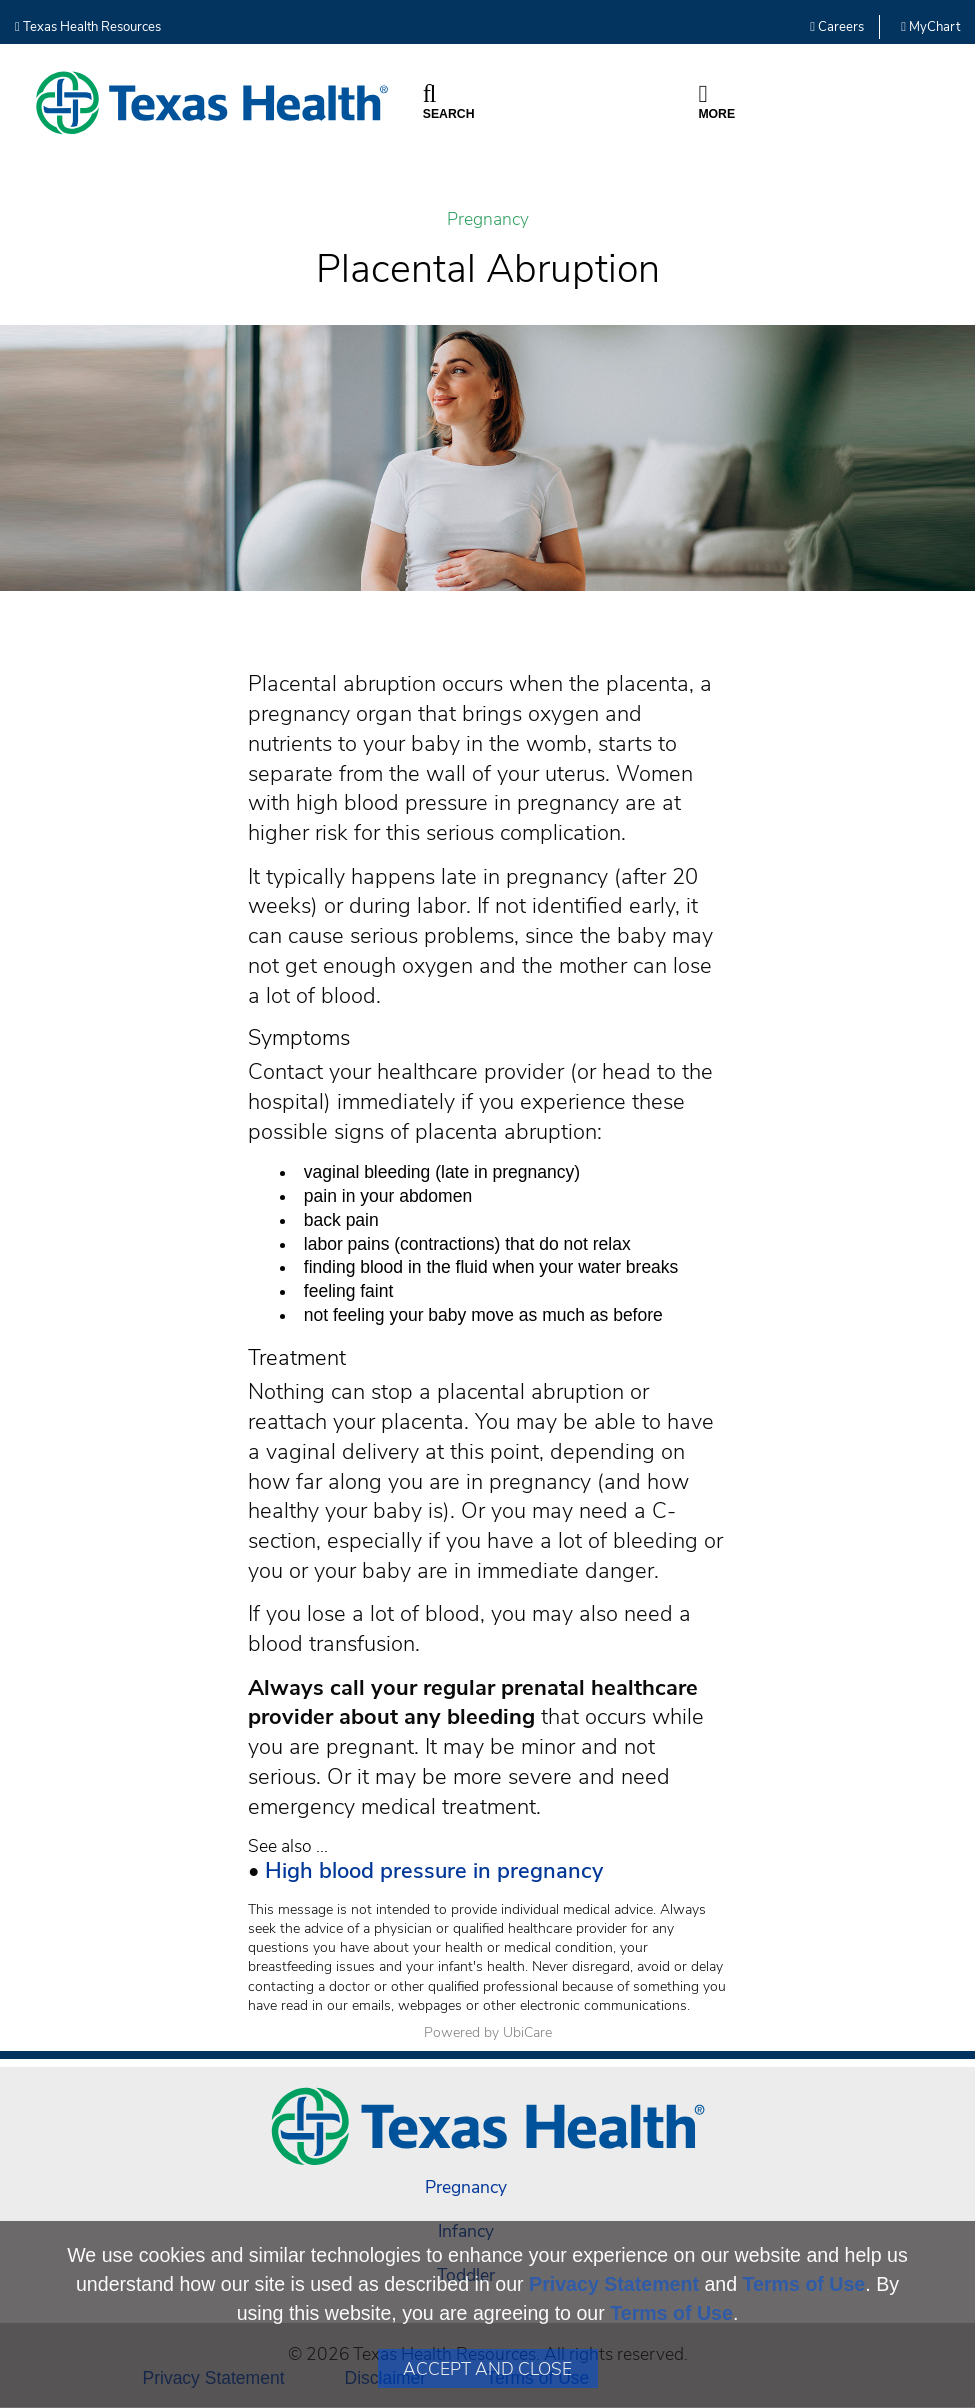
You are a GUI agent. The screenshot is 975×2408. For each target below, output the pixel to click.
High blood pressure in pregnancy (434, 1871)
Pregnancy (488, 219)
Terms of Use (804, 2284)
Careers (837, 27)
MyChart (930, 27)
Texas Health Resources (88, 27)
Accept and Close (487, 2369)
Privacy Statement (614, 2284)
